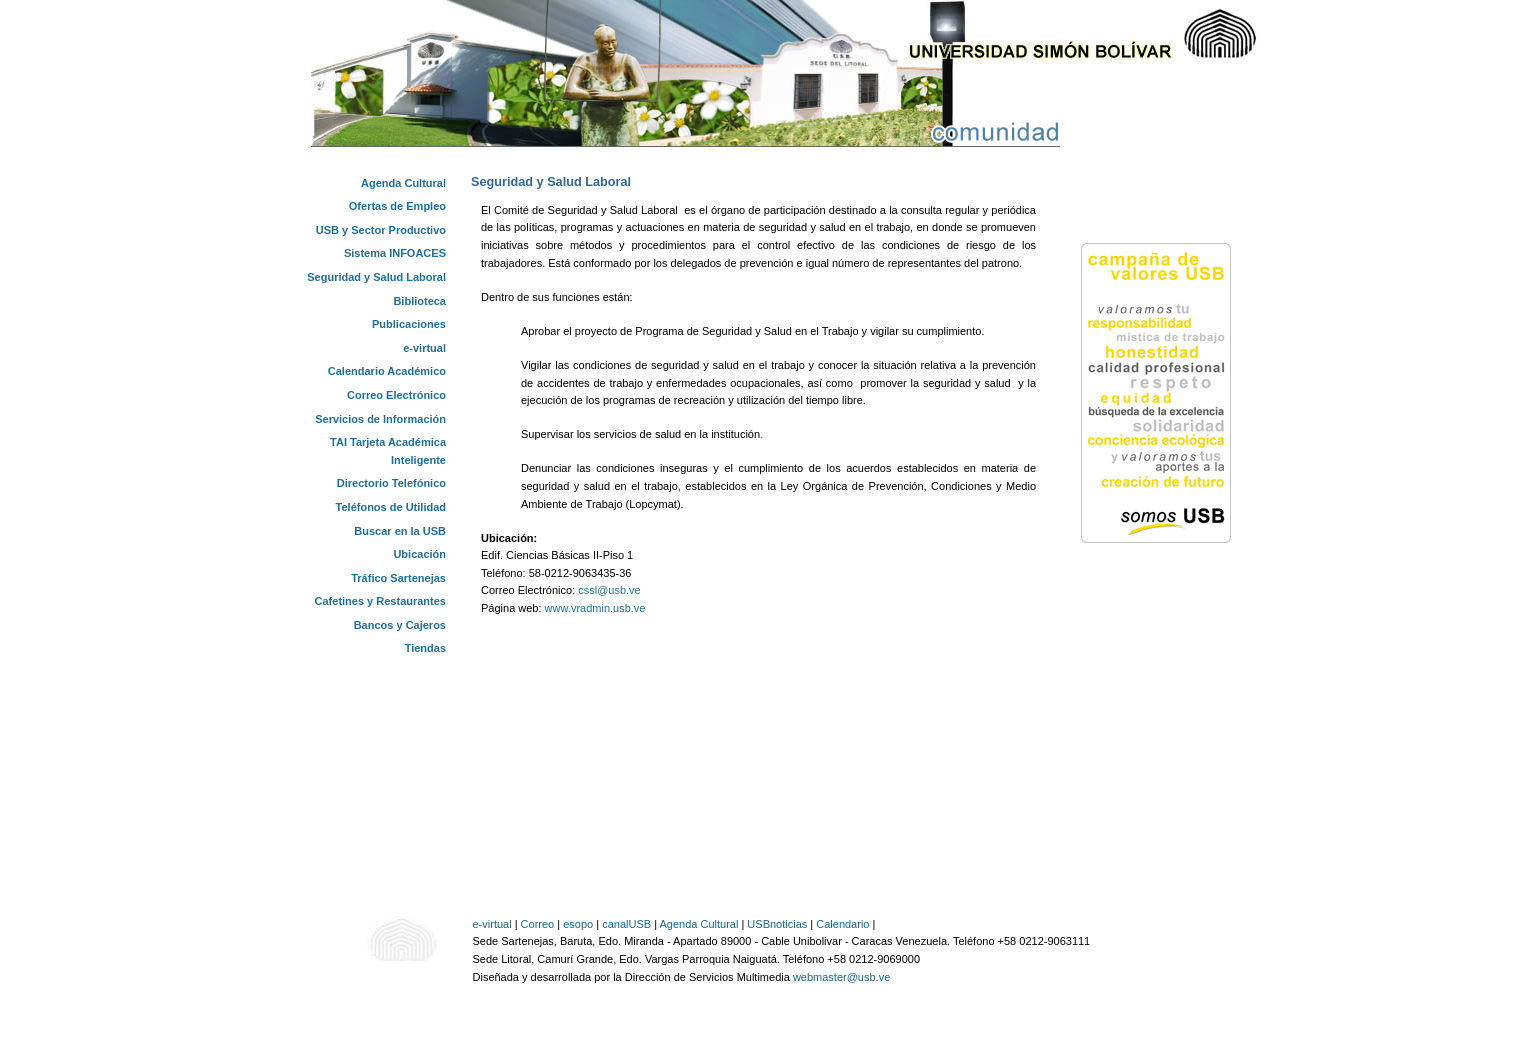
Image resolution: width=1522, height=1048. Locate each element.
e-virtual (424, 348)
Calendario (842, 924)
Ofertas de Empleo (397, 206)
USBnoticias (777, 924)
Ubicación (419, 554)
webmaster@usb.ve (841, 977)
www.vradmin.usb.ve (595, 608)
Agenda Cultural (403, 183)
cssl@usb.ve (609, 590)
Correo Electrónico (396, 395)
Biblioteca (419, 301)
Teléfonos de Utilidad (391, 507)
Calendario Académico (387, 371)
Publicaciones (409, 324)
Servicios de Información (380, 419)
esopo (578, 924)
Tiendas (425, 648)
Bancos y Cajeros (400, 625)
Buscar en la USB (400, 531)
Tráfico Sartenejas (398, 578)
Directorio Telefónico (391, 483)
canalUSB (626, 924)
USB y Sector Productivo (381, 230)
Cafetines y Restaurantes (380, 601)
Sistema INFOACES (395, 253)
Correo (538, 924)
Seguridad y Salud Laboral (376, 277)
